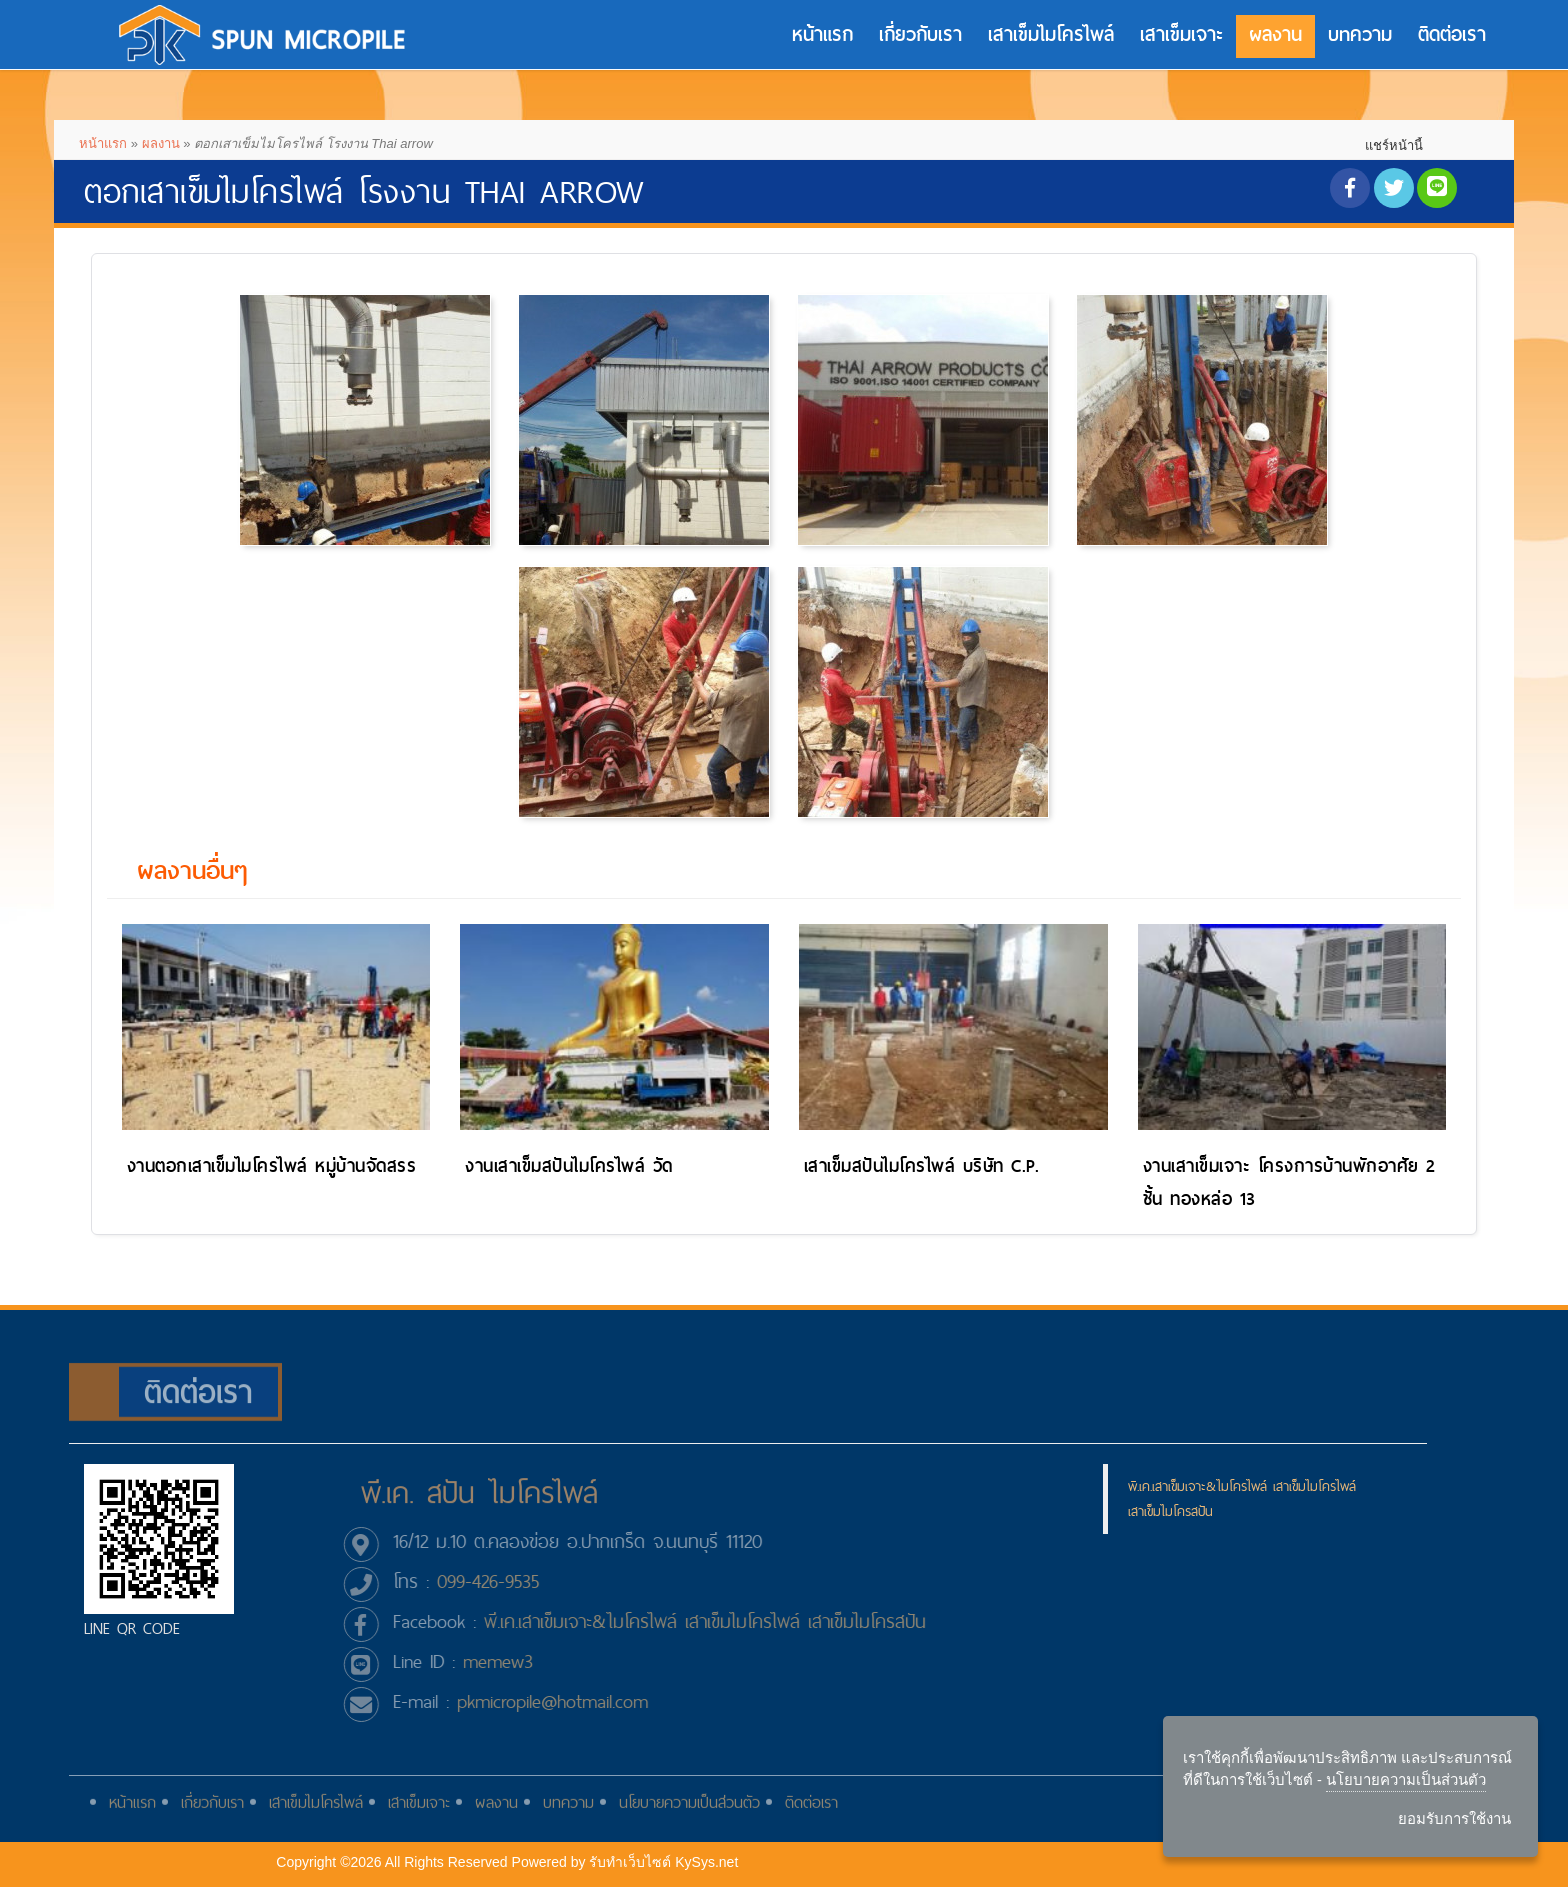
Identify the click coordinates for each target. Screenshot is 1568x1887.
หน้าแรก (822, 34)
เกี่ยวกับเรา (920, 34)
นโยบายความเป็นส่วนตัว (689, 1812)
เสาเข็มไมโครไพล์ (1051, 34)
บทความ (1360, 34)
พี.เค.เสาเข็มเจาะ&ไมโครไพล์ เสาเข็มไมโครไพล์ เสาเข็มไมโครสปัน (715, 1621)
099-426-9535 (498, 1581)
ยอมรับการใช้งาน (1454, 1818)
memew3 (508, 1661)
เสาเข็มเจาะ (1181, 34)
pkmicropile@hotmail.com (562, 1701)
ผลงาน (1275, 34)
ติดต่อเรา (1452, 34)
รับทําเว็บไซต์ (630, 1862)
